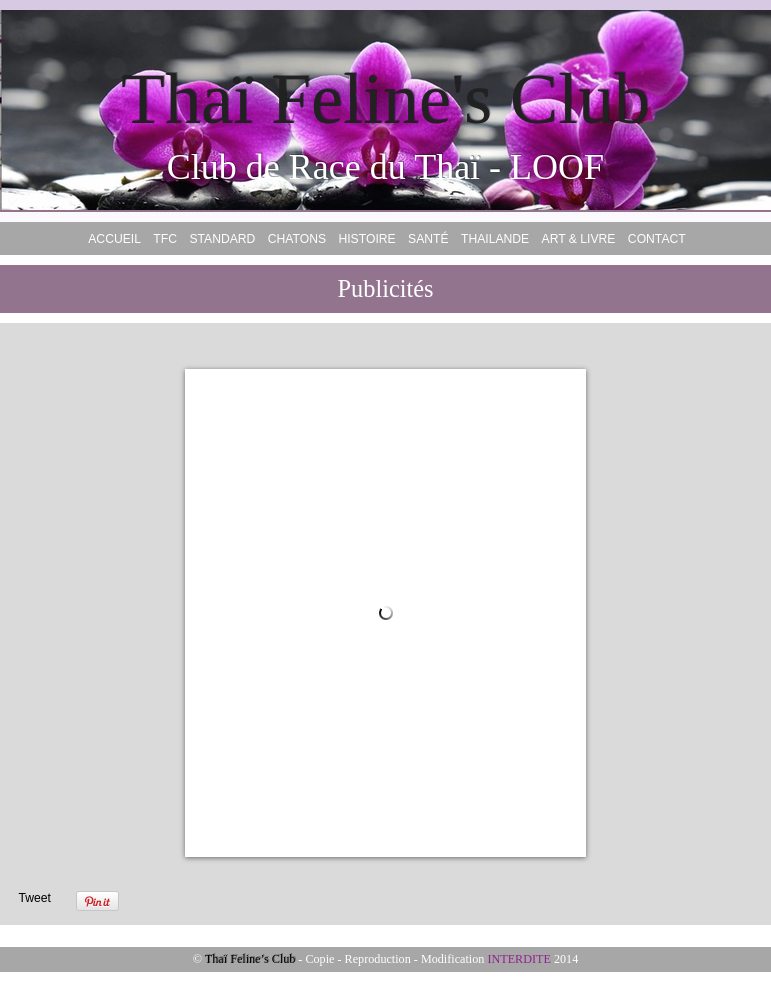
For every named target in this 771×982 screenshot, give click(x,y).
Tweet (34, 898)
